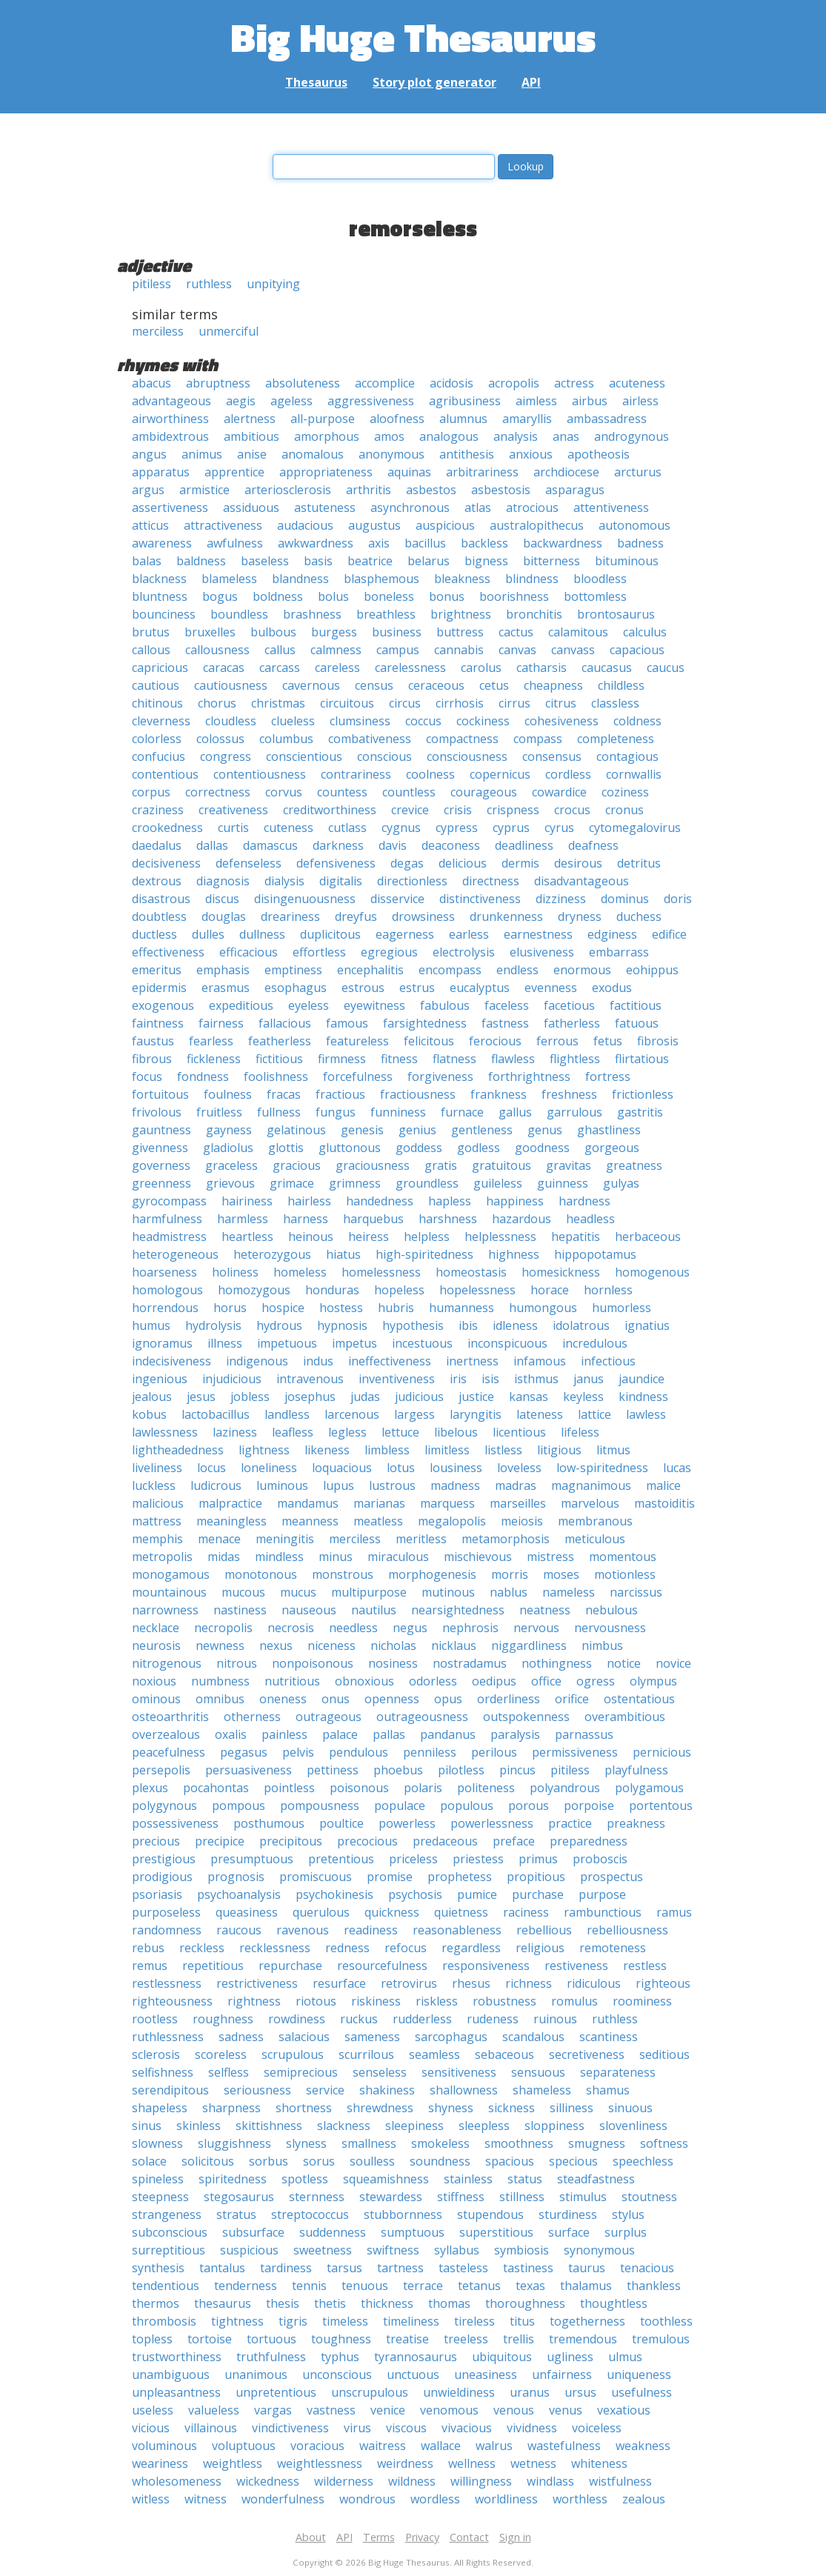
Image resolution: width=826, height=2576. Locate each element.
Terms (379, 2537)
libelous (456, 1432)
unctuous (413, 2374)
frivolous (156, 1112)
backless (484, 543)
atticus (150, 525)
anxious (531, 454)
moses (561, 1574)
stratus (236, 2214)
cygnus (401, 827)
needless (353, 1628)
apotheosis (598, 454)
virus (357, 2428)
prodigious (162, 1876)
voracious (317, 2445)
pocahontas (216, 1788)
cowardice (559, 792)
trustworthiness (177, 2357)
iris (458, 1379)
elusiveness (542, 952)
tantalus (222, 2268)
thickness (387, 2303)
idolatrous (581, 1325)
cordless (568, 774)
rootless (155, 2019)
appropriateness (326, 472)
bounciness (164, 614)
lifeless (580, 1432)
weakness (643, 2445)
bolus (333, 596)
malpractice (230, 1503)
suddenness (332, 2232)
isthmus (536, 1379)
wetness (533, 2463)
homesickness (561, 1272)
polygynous (164, 1805)
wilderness (343, 2481)
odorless (433, 1681)
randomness (166, 1930)
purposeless (166, 1912)
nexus (276, 1645)
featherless (279, 1041)
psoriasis (157, 1894)
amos (389, 436)
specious (573, 2161)
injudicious (232, 1379)
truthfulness (271, 2357)
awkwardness (315, 543)
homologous (167, 1290)
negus (410, 1628)
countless (409, 792)
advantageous (171, 401)
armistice (204, 490)
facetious (569, 1005)
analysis (515, 436)
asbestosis (500, 490)
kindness (643, 1396)
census (374, 685)
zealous (643, 2499)
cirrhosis (460, 703)
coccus (423, 721)
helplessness (500, 1236)
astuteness (325, 507)
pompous (238, 1805)
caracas (223, 667)
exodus (612, 987)
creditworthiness (329, 810)
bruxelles (210, 632)
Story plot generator (434, 82)
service (325, 2090)
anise (252, 454)
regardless (471, 1948)
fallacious (285, 1023)
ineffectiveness (389, 1361)
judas (365, 1396)
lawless (646, 1414)
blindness (532, 578)
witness (205, 2499)
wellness (472, 2463)
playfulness (636, 1770)
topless (152, 2339)
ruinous (555, 2019)
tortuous (271, 2339)
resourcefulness (382, 1965)
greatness (634, 1165)
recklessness (274, 1948)
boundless (239, 614)
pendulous (358, 1752)
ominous (156, 1699)
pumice (477, 1894)
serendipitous (170, 2090)
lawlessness (165, 1432)
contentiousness (259, 774)
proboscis (600, 1859)
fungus (336, 1112)
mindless (279, 1556)
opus (448, 1699)
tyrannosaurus (415, 2357)
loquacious (342, 1468)
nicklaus (453, 1645)
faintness (158, 1023)
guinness (562, 1183)
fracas (284, 1094)
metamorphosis (506, 1539)
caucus (666, 667)
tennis (309, 2285)
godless (478, 1147)
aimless (536, 401)
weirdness (405, 2463)
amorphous (326, 436)
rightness (254, 2001)
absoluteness (302, 383)
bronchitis (534, 614)
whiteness (599, 2463)
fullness (279, 1112)
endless (517, 970)
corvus (283, 792)
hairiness (247, 1201)
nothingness (557, 1663)
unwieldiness (459, 2392)
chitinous (157, 703)
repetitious (213, 1965)
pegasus (243, 1752)
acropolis (513, 383)
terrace (423, 2285)
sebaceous (504, 2054)
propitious (536, 1876)
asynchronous (410, 507)
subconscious (169, 2232)
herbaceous (648, 1236)
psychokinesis (334, 1894)
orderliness (508, 1699)
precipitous (290, 1841)
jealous (152, 1396)
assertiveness (170, 507)
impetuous (287, 1343)
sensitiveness (459, 2072)
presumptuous (251, 1859)
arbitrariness (482, 472)
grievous (230, 1183)
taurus (586, 2268)
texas (530, 2285)
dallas (212, 845)
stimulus (583, 2197)
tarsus (344, 2268)
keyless (583, 1396)
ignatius (647, 1325)
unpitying (273, 284)
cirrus (514, 703)
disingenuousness (305, 899)
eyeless (308, 1005)
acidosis (451, 383)
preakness (636, 1823)
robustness (504, 2001)
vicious (151, 2428)
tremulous (661, 2339)
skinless (198, 2125)
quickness (391, 1912)
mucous (243, 1592)
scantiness (608, 2036)
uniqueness (639, 2374)
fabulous (445, 1005)
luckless (154, 1485)
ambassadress (607, 418)
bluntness (159, 596)
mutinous (448, 1592)
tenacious (647, 2268)
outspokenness (526, 1716)
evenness (550, 987)
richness (528, 1983)
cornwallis (634, 774)
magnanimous (591, 1485)
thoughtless (613, 2303)
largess (414, 1414)
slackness (343, 2125)
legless (347, 1432)
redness (347, 1948)
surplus (625, 2232)
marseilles (518, 1503)
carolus (481, 667)
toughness (341, 2339)
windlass (550, 2481)
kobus (149, 1414)
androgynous (631, 436)
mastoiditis (664, 1503)
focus (147, 1076)
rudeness (493, 2019)
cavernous (311, 685)
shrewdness (380, 2108)
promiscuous (315, 1876)
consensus (552, 756)
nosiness (393, 1663)
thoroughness (525, 2303)
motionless (625, 1574)
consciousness (467, 756)
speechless (643, 2161)
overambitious (624, 1716)
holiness (235, 1272)
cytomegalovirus (635, 827)
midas (223, 1556)
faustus (153, 1041)
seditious (664, 2054)
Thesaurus (316, 82)
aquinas (409, 472)
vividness (532, 2428)
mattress (156, 1521)
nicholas (393, 1645)
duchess (639, 916)
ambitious (251, 436)
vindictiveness (290, 2428)
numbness (220, 1681)
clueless (293, 721)
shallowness (464, 2090)
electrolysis (464, 952)
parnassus (584, 1734)
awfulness (235, 543)
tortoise (209, 2339)
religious (540, 1948)
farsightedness (425, 1023)
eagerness (405, 934)
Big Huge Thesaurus (413, 36)
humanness (461, 1307)
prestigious (164, 1859)
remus (149, 1965)
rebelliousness (627, 1930)
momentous (622, 1556)
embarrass (619, 952)
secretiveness (587, 2054)
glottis (286, 1147)
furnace (462, 1112)
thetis (330, 2303)
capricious (160, 667)
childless (621, 685)
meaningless (231, 1521)
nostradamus (470, 1663)
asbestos (431, 490)
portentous (661, 1805)
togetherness (587, 2321)
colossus (220, 738)
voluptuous (244, 2445)
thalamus (586, 2285)
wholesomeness (177, 2481)
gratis (440, 1165)
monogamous (171, 1574)
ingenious (159, 1379)
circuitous (347, 703)
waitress (382, 2445)
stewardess (390, 2197)
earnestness (538, 934)
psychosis (415, 1894)
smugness (596, 2143)
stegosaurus (239, 2197)
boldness (278, 596)
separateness (618, 2072)
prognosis (235, 1876)
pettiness (333, 1770)
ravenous (302, 1930)
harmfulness (167, 1219)
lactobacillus (215, 1414)
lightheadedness (178, 1450)
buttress (460, 632)
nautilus (373, 1610)
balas (146, 561)
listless (503, 1450)
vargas (273, 2410)
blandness (300, 578)
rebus (148, 1948)
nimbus (602, 1645)
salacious (304, 2036)
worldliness (506, 2499)
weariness (160, 2463)
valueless (213, 2410)
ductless (154, 934)
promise (390, 1876)
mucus (298, 1592)
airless (640, 401)
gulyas (621, 1183)
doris (678, 899)
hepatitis (575, 1236)
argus (148, 490)
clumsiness (360, 721)
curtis (233, 827)
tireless (474, 2321)
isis (490, 1379)
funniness (398, 1112)
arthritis (368, 490)
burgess (334, 632)
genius (417, 1130)
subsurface (253, 2232)
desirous (578, 863)
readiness (371, 1930)
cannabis (459, 650)
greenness (161, 1183)
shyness (450, 2108)
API (531, 82)
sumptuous (412, 2232)
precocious (367, 1841)
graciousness (373, 1165)
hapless (449, 1201)
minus (336, 1556)
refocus (405, 1948)
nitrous (236, 1663)
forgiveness (440, 1076)
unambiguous (171, 2374)
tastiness (528, 2268)
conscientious (304, 756)
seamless (434, 2054)
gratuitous (501, 1165)
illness (224, 1343)
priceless (413, 1859)
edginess (612, 934)
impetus (354, 1343)
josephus (310, 1396)
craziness (158, 810)
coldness (637, 721)
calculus (645, 632)
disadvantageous (581, 881)
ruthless (209, 284)
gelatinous (296, 1130)
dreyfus (356, 916)
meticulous (594, 1539)
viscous (406, 2428)
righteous (663, 1983)
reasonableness (457, 1930)
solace (149, 2161)
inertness (472, 1361)
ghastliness (609, 1130)
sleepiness (414, 2125)
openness (391, 1699)
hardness (584, 1201)
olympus (653, 1681)
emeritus (156, 970)
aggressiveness (370, 401)
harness (305, 1219)
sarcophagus (451, 2036)
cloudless (230, 721)
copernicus (500, 774)
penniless (429, 1752)
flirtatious (642, 1059)
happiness (515, 1201)
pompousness (319, 1805)
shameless (542, 2090)
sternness (316, 2197)
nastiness (240, 1610)
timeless (345, 2321)
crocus (572, 810)
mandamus (308, 1503)
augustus (374, 525)
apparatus (161, 472)
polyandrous (565, 1788)
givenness (160, 1147)
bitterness (551, 561)
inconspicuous (507, 1343)
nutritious (292, 1681)
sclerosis (156, 2054)
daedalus (156, 845)
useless (152, 2410)
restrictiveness (257, 1983)
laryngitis (476, 1414)
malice (663, 1485)
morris (509, 1574)
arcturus (638, 472)
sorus (319, 2161)
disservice (397, 899)
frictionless (642, 1094)
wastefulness (564, 2445)
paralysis (515, 1734)
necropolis (223, 1628)
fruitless (219, 1112)
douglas (223, 916)
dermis (520, 863)
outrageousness (422, 1716)
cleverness (161, 721)
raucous (239, 1930)
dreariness (290, 916)
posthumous (268, 1823)
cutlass (347, 827)
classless (615, 703)
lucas (677, 1468)
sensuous (538, 2072)
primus (538, 1859)
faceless (506, 1005)
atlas (477, 507)
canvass (573, 650)
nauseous (309, 1610)
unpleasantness (176, 2392)
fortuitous (160, 1094)
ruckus (359, 2019)
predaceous (445, 1841)
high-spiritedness (424, 1254)
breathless (386, 614)
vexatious (623, 2410)
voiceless (597, 2428)
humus (151, 1325)
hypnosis (342, 1325)
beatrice (370, 561)
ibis (468, 1325)
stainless (468, 2179)
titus (522, 2321)
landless (287, 1414)
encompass (450, 970)
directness (490, 881)
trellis (518, 2339)
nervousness (610, 1628)
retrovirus (409, 1983)
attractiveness (223, 525)
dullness (262, 934)
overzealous (166, 1734)
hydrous (279, 1325)
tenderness (245, 2285)
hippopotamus (595, 1254)
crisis (458, 810)
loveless (519, 1468)
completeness (615, 738)
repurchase (290, 1965)
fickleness (214, 1059)
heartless (247, 1236)
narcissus (636, 1592)
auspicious (445, 525)
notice (624, 1663)
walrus (494, 2445)
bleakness (462, 578)
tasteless (463, 2268)
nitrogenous (166, 1663)
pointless (289, 1788)
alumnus (463, 418)
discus (222, 899)
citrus (560, 703)
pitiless (151, 284)
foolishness (276, 1076)
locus (211, 1468)
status (524, 2179)
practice (570, 1823)
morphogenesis (432, 1574)
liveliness (157, 1468)
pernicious (662, 1752)
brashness (312, 614)
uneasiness (485, 2374)
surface (569, 2232)
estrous (363, 987)
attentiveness (611, 507)
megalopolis (452, 1521)
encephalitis (370, 970)
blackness (159, 578)
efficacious (248, 952)
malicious (158, 1503)
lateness (539, 1414)
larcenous (351, 1414)
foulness (228, 1094)
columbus (286, 738)
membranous (595, 1521)
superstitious (496, 2232)
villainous (210, 2428)
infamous (539, 1361)
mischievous (478, 1556)
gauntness (161, 1130)
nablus (508, 1592)
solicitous (207, 2161)
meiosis (522, 1521)
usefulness (641, 2392)
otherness (252, 1716)
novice (673, 1663)
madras (515, 1485)
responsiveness (486, 1965)
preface (514, 1841)
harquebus (373, 1219)
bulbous (273, 632)
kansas (528, 1396)
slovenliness (633, 2125)
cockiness (483, 721)
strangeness (166, 2214)
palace (340, 1734)
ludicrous (216, 1485)
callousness (217, 650)
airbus (589, 401)
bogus (220, 596)
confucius (158, 756)
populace (399, 1805)
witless (151, 2499)
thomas (449, 2303)
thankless (654, 2285)
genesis (362, 1130)
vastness (331, 2410)
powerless (407, 1823)
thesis (282, 2303)
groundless (427, 1183)
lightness (264, 1450)
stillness (521, 2197)
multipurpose (369, 1592)
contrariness (356, 774)
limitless (447, 1450)
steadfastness (596, 2179)
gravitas (568, 1165)
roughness (223, 2019)
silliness (571, 2108)
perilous (494, 1752)
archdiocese (566, 472)
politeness (486, 1788)
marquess (447, 1503)
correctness (217, 792)
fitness (399, 1059)
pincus (517, 1770)
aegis (241, 401)
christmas (278, 703)
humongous (543, 1307)
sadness (241, 2036)
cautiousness (230, 685)
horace (549, 1290)
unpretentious (276, 2392)
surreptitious (168, 2250)
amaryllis (527, 418)
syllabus (456, 2250)
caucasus (607, 667)
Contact (469, 2537)
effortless (319, 952)
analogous (449, 436)
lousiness (456, 1468)
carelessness (410, 667)
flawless (513, 1059)
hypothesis (413, 1325)
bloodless (600, 578)
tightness (237, 2321)
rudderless (422, 2019)
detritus (639, 863)
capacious (637, 650)
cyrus (559, 827)
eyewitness (374, 1005)
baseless (265, 561)
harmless (242, 1219)
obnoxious (364, 1681)
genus (544, 1130)
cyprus (511, 827)
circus (405, 703)
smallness (369, 2143)
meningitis (285, 1539)
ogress (595, 1681)
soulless (372, 2161)
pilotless (461, 1770)
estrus (417, 987)
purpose (602, 1894)
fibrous (152, 1059)
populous (466, 1805)
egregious (389, 952)
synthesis (158, 2268)
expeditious (241, 1005)
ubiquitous (502, 2357)
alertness (250, 418)
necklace (155, 1628)
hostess (341, 1307)
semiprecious (301, 2072)
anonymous (391, 454)
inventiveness (397, 1379)
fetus (607, 1041)
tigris (293, 2321)
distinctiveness (480, 899)
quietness (461, 1912)
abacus (151, 383)
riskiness (376, 2001)
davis (393, 845)
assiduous (251, 507)
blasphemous (381, 578)
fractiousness (418, 1094)
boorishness (514, 596)
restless (645, 1965)
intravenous (310, 1379)
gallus (515, 1112)
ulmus (625, 2357)
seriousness (257, 2090)
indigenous (257, 1361)
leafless (292, 1432)
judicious (419, 1396)
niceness (331, 1645)
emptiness (293, 970)
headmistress (169, 1236)
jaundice (642, 1379)
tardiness (286, 2268)
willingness (481, 2481)
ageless (291, 401)
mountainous (169, 1592)
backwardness (562, 543)
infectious (608, 1361)
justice (476, 1396)
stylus (628, 2214)
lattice (594, 1414)
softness (664, 2143)
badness (640, 543)
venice (387, 2410)
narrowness (165, 1610)
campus (397, 650)
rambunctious (603, 1912)
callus (280, 650)
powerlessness (491, 1823)
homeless (300, 1272)
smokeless (440, 2143)
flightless (575, 1059)
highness (513, 1254)
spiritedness (233, 2179)
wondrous (367, 2499)
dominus (625, 899)
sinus (146, 2125)
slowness (157, 2143)
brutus (151, 632)
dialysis (284, 881)
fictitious (279, 1059)
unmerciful (229, 331)
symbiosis (521, 2250)
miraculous (398, 1556)
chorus (217, 703)
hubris (396, 1307)
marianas (379, 1503)
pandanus (448, 1734)
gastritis (640, 1112)
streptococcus (310, 2214)
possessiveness (175, 1823)
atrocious (532, 507)
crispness (513, 810)
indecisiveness (171, 1361)
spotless (305, 2179)
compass (537, 738)
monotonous (260, 1574)
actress (574, 383)
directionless (412, 881)
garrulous (574, 1112)
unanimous (255, 2374)
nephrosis (470, 1628)
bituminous (627, 561)
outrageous (329, 1716)
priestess (478, 1859)
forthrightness (529, 1076)
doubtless (159, 916)
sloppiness (554, 2125)
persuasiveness (248, 1770)
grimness (355, 1183)
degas (407, 863)
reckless (201, 1948)
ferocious (495, 1041)
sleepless (484, 2125)
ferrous (557, 1041)
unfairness (562, 2374)
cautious (155, 685)
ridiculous (594, 1983)
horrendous (165, 1307)
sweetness (322, 2250)
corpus (151, 792)
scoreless (221, 2054)
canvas (517, 650)
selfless (228, 2072)
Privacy (422, 2537)
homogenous (652, 1272)
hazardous (521, 1219)
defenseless (249, 863)
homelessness (381, 1272)
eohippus (652, 970)
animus (201, 454)
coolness (430, 774)
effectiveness (168, 952)
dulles (208, 934)
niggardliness (529, 1645)
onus (336, 1699)
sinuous (630, 2108)
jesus (201, 1396)
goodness (542, 1147)
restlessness (166, 1983)
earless (469, 934)
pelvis (298, 1752)
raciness (526, 1912)
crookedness (167, 827)
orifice (572, 1699)
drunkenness (506, 916)
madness (455, 1485)
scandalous (533, 2036)
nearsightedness (457, 1610)
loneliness (269, 1468)
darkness (338, 845)
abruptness (218, 383)
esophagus (295, 987)
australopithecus (537, 525)
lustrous (392, 1485)
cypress (457, 827)
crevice (410, 810)
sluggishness (234, 2143)
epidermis (159, 987)
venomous (449, 2410)
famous (347, 1023)
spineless (158, 2179)
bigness (486, 561)
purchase (538, 1894)
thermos (155, 2303)
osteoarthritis (170, 1716)
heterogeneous (175, 1254)
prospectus (611, 1876)
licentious (519, 1432)
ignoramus (162, 1343)
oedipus (494, 1681)
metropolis (162, 1556)
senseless (380, 2072)
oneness (283, 1699)
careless (337, 667)
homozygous (254, 1290)
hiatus (343, 1254)
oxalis (231, 1734)
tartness (400, 2268)
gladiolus (228, 1147)
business (397, 632)
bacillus (425, 543)
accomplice (385, 383)
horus (230, 1307)
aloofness (397, 418)
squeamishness (386, 2179)
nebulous (611, 1610)
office (546, 1681)
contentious (165, 774)
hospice (283, 1307)
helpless (427, 1236)
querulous (321, 1912)
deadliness (524, 845)
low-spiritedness (602, 1468)
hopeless (399, 1290)
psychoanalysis (239, 1894)
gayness (229, 1130)
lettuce (400, 1432)
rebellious (544, 1930)
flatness (454, 1059)
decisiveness (166, 863)
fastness (505, 1023)
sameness (372, 2036)
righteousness (172, 2001)
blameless (229, 578)
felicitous (429, 1041)
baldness (201, 561)
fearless (211, 1041)
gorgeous (611, 1147)
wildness (412, 2481)
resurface (339, 1983)
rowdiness (296, 2019)
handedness (379, 1201)
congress (225, 756)
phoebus (398, 1770)
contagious (627, 756)
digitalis (340, 881)
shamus (608, 2090)
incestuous (422, 1343)
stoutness (649, 2197)
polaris (423, 1788)
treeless (466, 2339)
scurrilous (366, 2054)
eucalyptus (480, 987)
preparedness (588, 1841)
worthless (580, 2499)
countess (342, 792)
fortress (607, 1076)
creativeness (233, 810)
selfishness (162, 2072)
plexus (150, 1788)
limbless (387, 1450)
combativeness (369, 738)
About (311, 2537)
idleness (515, 1325)
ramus (674, 1912)
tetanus (479, 2285)
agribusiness (465, 401)
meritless (421, 1539)
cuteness (288, 827)
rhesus (471, 1983)
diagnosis (223, 881)
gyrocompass (169, 1201)
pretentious (341, 1859)
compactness (462, 738)
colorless (156, 738)
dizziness (561, 899)
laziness (235, 1432)
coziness (625, 792)
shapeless (159, 2108)
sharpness (231, 2108)
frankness (498, 1094)
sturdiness (568, 2214)
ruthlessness (168, 2036)
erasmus (225, 987)
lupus (338, 1485)
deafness (593, 845)
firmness (342, 1059)
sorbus (268, 2161)
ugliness (570, 2357)
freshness (569, 1094)
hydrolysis (213, 1325)
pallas (389, 1734)
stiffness (460, 2197)
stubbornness (403, 2214)
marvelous (590, 1503)
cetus (494, 685)
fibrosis (658, 1041)
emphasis (223, 970)
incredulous (594, 1343)
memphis (157, 1539)
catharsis (541, 667)
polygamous (649, 1788)
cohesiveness (561, 721)
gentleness (482, 1130)
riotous (316, 2001)
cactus (516, 632)
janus (588, 1379)
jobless (250, 1396)
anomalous (313, 454)
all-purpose (322, 418)
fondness (203, 1076)
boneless (389, 596)
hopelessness (477, 1290)
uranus (530, 2392)
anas (566, 436)
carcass (279, 667)
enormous (582, 970)
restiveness (576, 1965)
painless (284, 1734)
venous (513, 2410)
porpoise (589, 1805)
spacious (509, 2161)
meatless (378, 1521)
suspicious (249, 2250)
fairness (221, 1023)
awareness (162, 543)
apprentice (234, 472)
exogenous (163, 1005)
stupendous (490, 2214)
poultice (341, 1823)
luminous (282, 1485)
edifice (669, 934)
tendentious (165, 2285)
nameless (568, 1592)
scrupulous (293, 2054)
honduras (332, 1290)
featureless (357, 1041)
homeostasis (471, 1272)
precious (156, 1841)
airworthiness (170, 418)
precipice (219, 1841)
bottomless (595, 596)
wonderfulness (283, 2499)
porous (528, 1805)
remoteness (612, 1948)
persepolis (161, 1770)
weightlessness (319, 2463)
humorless (621, 1307)
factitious (636, 1005)
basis (318, 561)
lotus (401, 1468)
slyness (306, 2143)
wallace (441, 2445)
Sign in (515, 2537)
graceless (231, 1165)
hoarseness (164, 1272)
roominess (642, 2001)
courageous (483, 792)
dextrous (156, 881)
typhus (340, 2357)
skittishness (269, 2125)
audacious (305, 525)
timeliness (411, 2321)
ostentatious (639, 1699)
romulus (574, 2001)
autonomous (634, 525)
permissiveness (575, 1752)
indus (318, 1361)
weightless (232, 2463)
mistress (550, 1556)
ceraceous (436, 685)
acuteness (637, 383)
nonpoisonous (312, 1663)
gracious (297, 1165)
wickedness (267, 2481)
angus (149, 454)
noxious (154, 1681)
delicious (463, 863)
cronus (624, 810)
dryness (580, 916)
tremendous (583, 2339)
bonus (446, 596)
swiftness (393, 2250)
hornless (608, 1290)
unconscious (337, 2374)
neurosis (156, 1645)
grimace (292, 1183)
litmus (613, 1450)
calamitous (578, 632)
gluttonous (350, 1147)
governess (161, 1165)
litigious (559, 1450)
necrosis (290, 1628)
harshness (448, 1219)
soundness (440, 2161)
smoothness (518, 2143)
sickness (511, 2108)
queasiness (247, 1912)
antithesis (466, 454)
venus (565, 2410)
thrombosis (164, 2321)
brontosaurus (616, 614)
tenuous (365, 2285)
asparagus (574, 490)
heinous (310, 1236)
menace (219, 1539)
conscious (384, 756)
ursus (580, 2392)
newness (220, 1645)
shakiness (387, 2090)
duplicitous (330, 934)
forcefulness (358, 1076)
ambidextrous (170, 436)
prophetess (459, 1876)
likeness (327, 1450)
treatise (407, 2339)
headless (590, 1219)
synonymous (599, 2250)
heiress (368, 1236)
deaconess (451, 845)
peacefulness (168, 1752)
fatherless (572, 1023)
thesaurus (222, 2303)
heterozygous (272, 1254)
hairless (309, 1201)
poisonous (359, 1788)
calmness (336, 650)
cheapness (553, 685)
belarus (428, 561)
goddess (419, 1147)
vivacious (467, 2428)
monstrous (342, 1574)
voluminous (164, 2445)
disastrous (161, 899)
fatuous (637, 1023)
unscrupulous (369, 2392)
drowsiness (423, 916)
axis (379, 543)
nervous (536, 1628)
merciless (158, 331)
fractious (340, 1094)
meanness (310, 1521)
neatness (544, 1610)
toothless (666, 2321)
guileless (497, 1183)
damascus (270, 845)
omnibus (220, 1699)
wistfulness (620, 2481)
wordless (435, 2499)
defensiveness (336, 863)
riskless (437, 2001)
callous (151, 650)
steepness (160, 2197)
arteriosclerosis (287, 490)
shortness (304, 2108)
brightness (460, 614)
